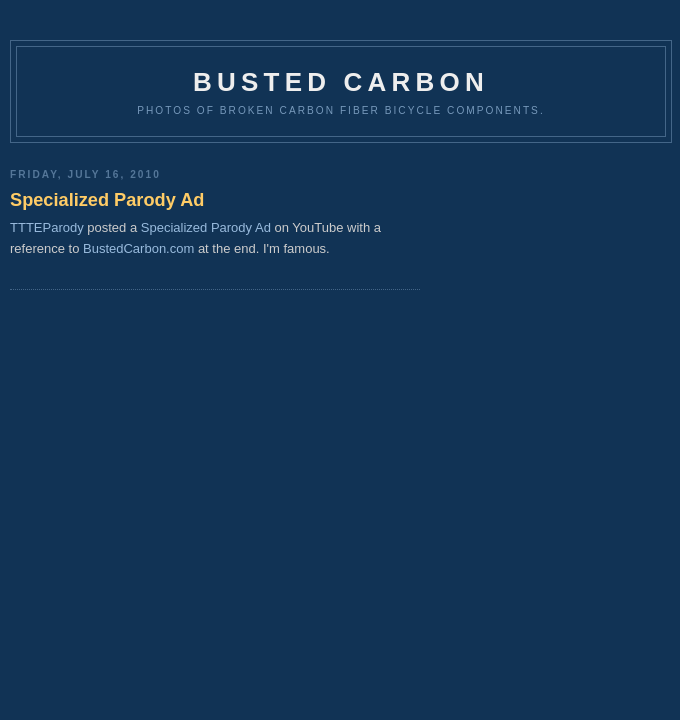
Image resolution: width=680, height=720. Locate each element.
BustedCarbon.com (138, 248)
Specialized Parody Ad (107, 200)
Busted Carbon (341, 82)
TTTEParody (47, 227)
